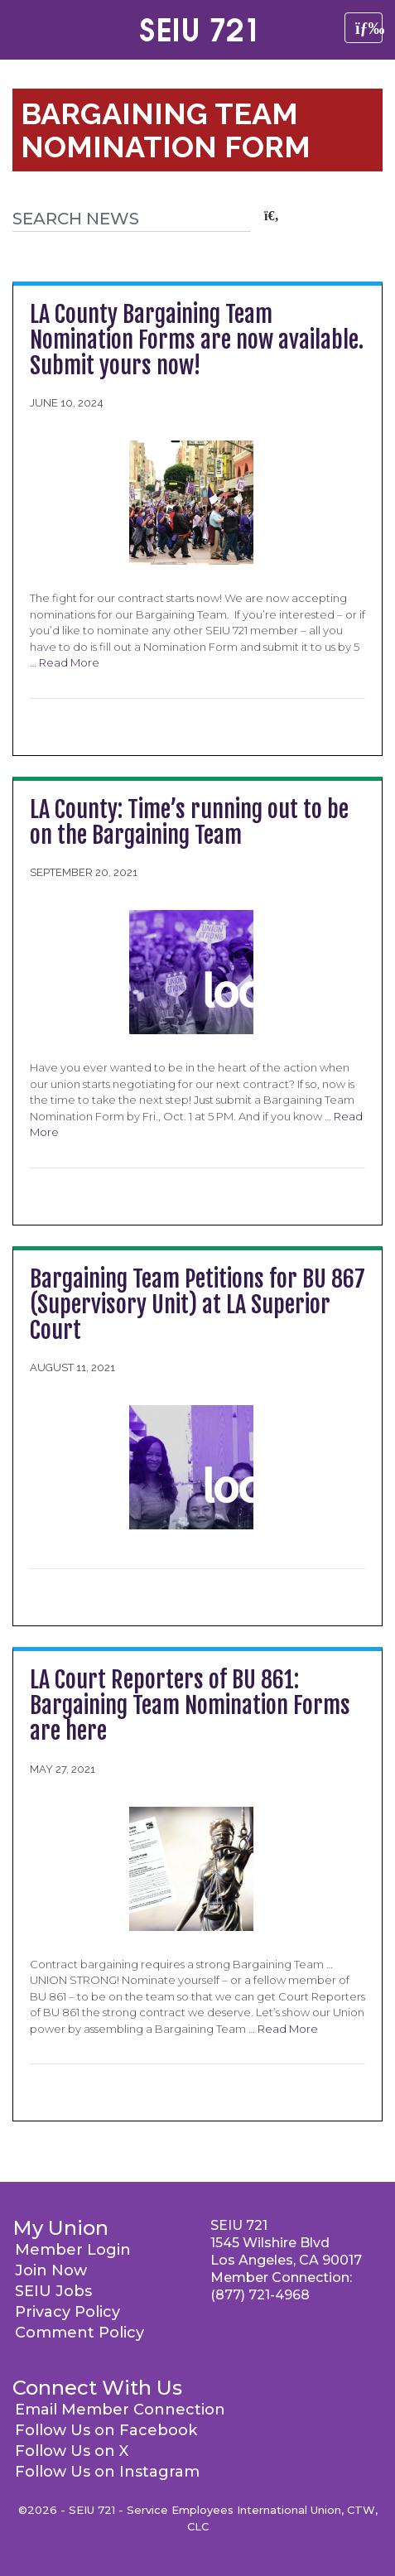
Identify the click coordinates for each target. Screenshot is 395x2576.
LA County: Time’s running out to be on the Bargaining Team (189, 822)
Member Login (73, 2250)
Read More (69, 662)
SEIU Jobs (53, 2291)
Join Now (51, 2270)
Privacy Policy (67, 2312)
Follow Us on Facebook (106, 2430)
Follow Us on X (71, 2451)
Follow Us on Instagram (107, 2472)
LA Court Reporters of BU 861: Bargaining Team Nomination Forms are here (190, 1705)
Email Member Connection (120, 2409)
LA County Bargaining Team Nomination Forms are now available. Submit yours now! (197, 340)
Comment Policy (79, 2332)
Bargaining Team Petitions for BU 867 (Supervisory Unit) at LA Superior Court (197, 1304)
